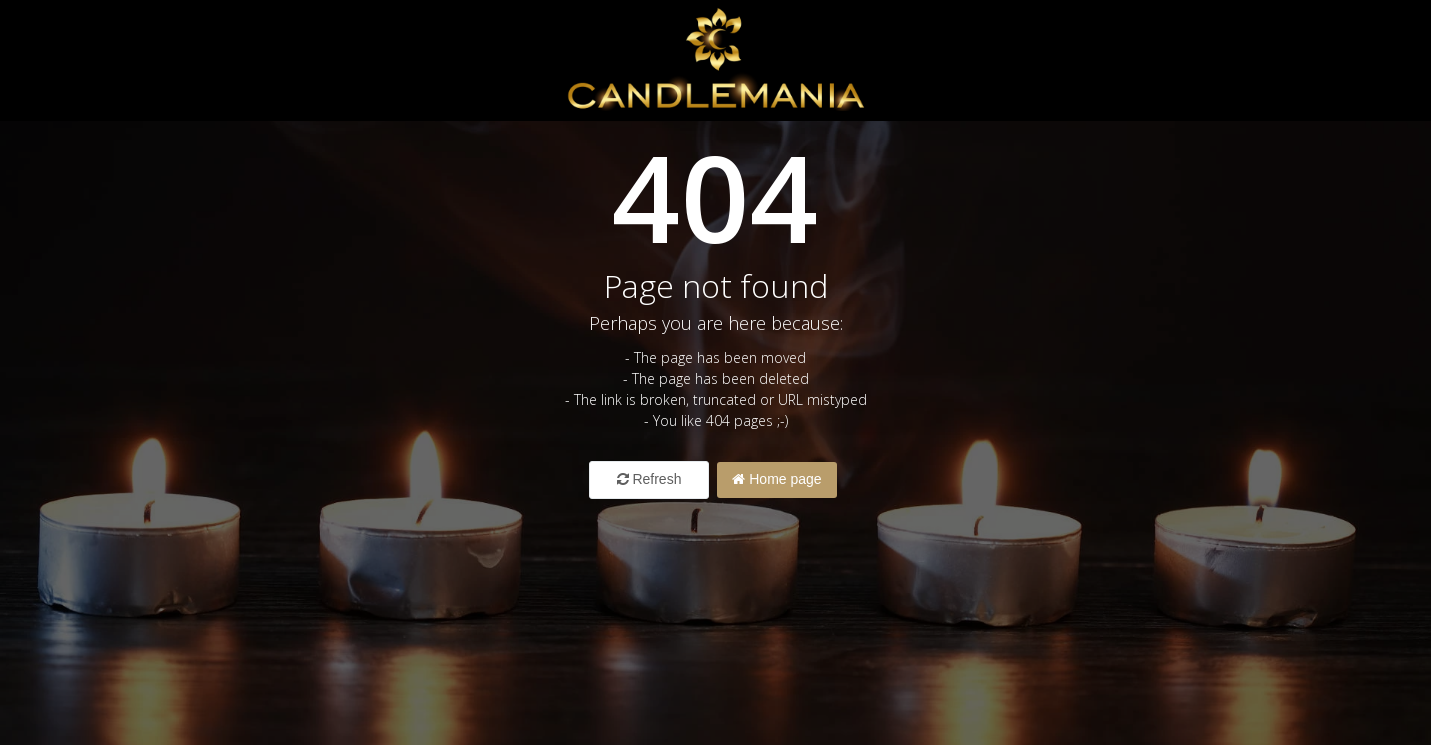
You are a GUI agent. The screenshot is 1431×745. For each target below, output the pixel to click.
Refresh (649, 479)
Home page (776, 479)
